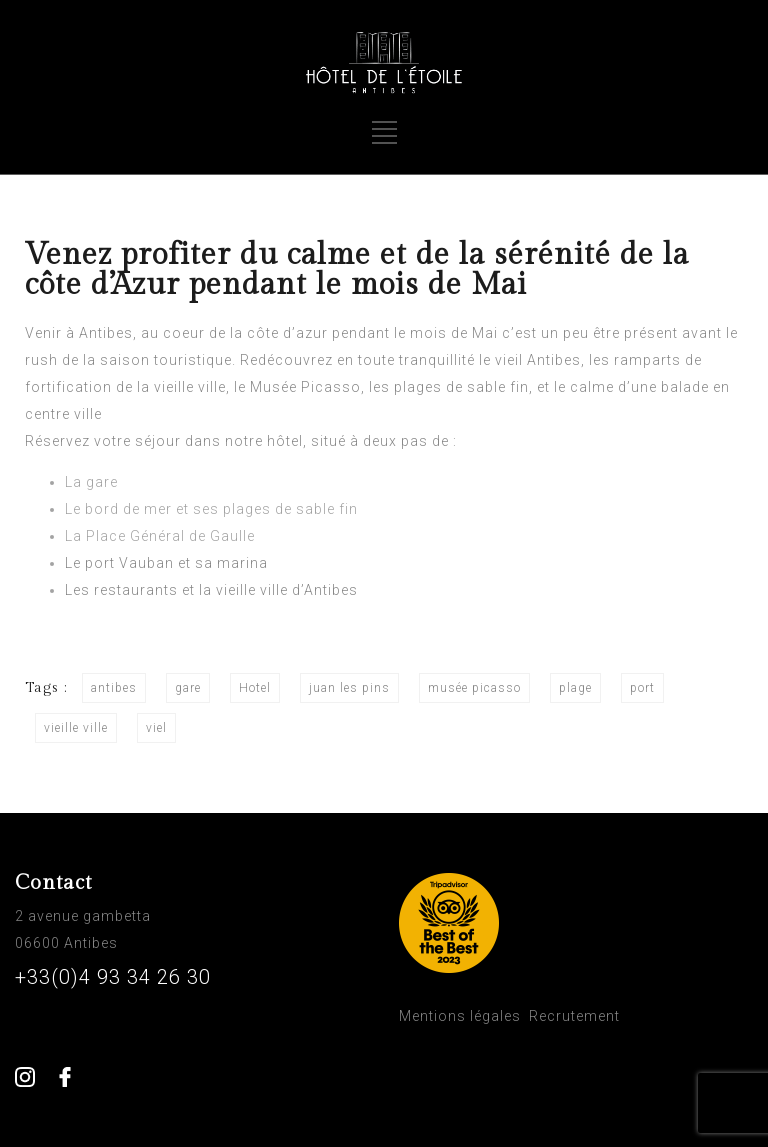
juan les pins (349, 688)
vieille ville (76, 728)
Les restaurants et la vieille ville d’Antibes (211, 590)
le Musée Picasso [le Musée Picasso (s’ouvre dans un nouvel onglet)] (297, 387)
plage (575, 688)
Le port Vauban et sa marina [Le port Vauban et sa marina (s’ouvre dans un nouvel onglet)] (166, 563)
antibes (114, 688)
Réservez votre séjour (103, 441)
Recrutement (574, 1016)
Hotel (255, 688)
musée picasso (474, 688)
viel (156, 728)
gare (188, 688)
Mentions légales (460, 1016)
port (642, 688)
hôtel (285, 441)
